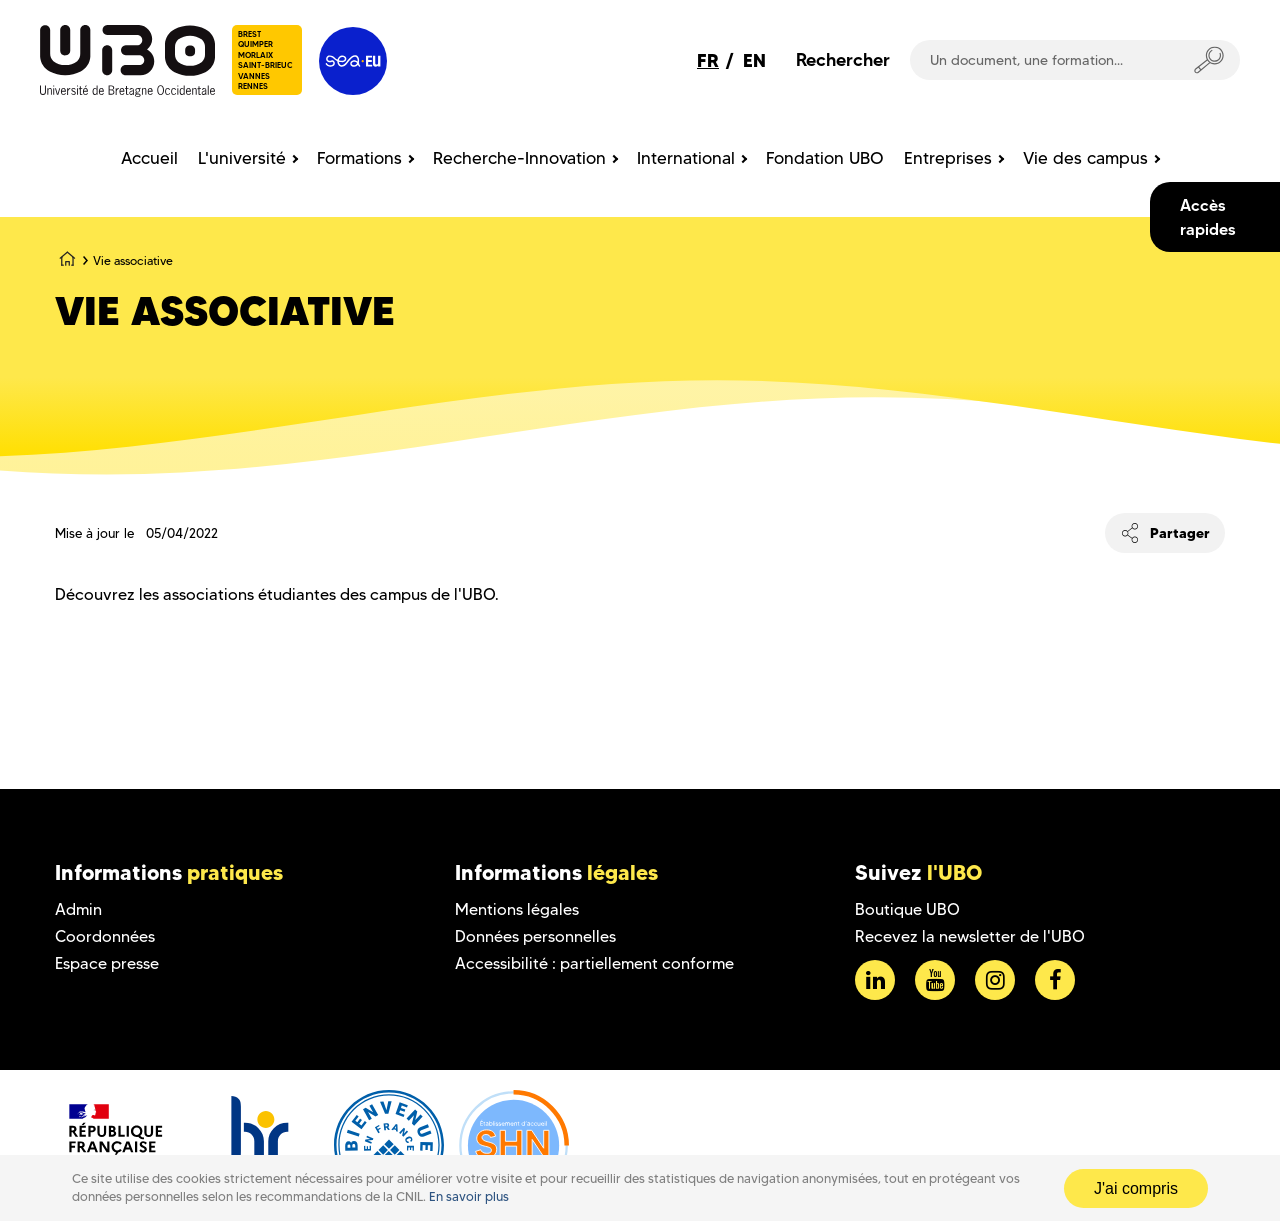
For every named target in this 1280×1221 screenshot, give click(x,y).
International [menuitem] (686, 158)
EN (754, 60)
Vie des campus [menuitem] (1085, 158)
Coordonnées (105, 936)
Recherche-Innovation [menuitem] (519, 158)
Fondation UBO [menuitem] (825, 158)
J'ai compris (1136, 1188)
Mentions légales (517, 909)
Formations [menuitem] (359, 158)
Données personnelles (535, 936)
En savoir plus (469, 1196)
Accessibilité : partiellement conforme (594, 963)
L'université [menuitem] (242, 158)
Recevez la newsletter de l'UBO (970, 936)
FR (708, 60)
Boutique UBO (907, 909)
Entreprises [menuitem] (948, 158)
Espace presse (107, 963)
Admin (78, 909)
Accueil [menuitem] (149, 158)
